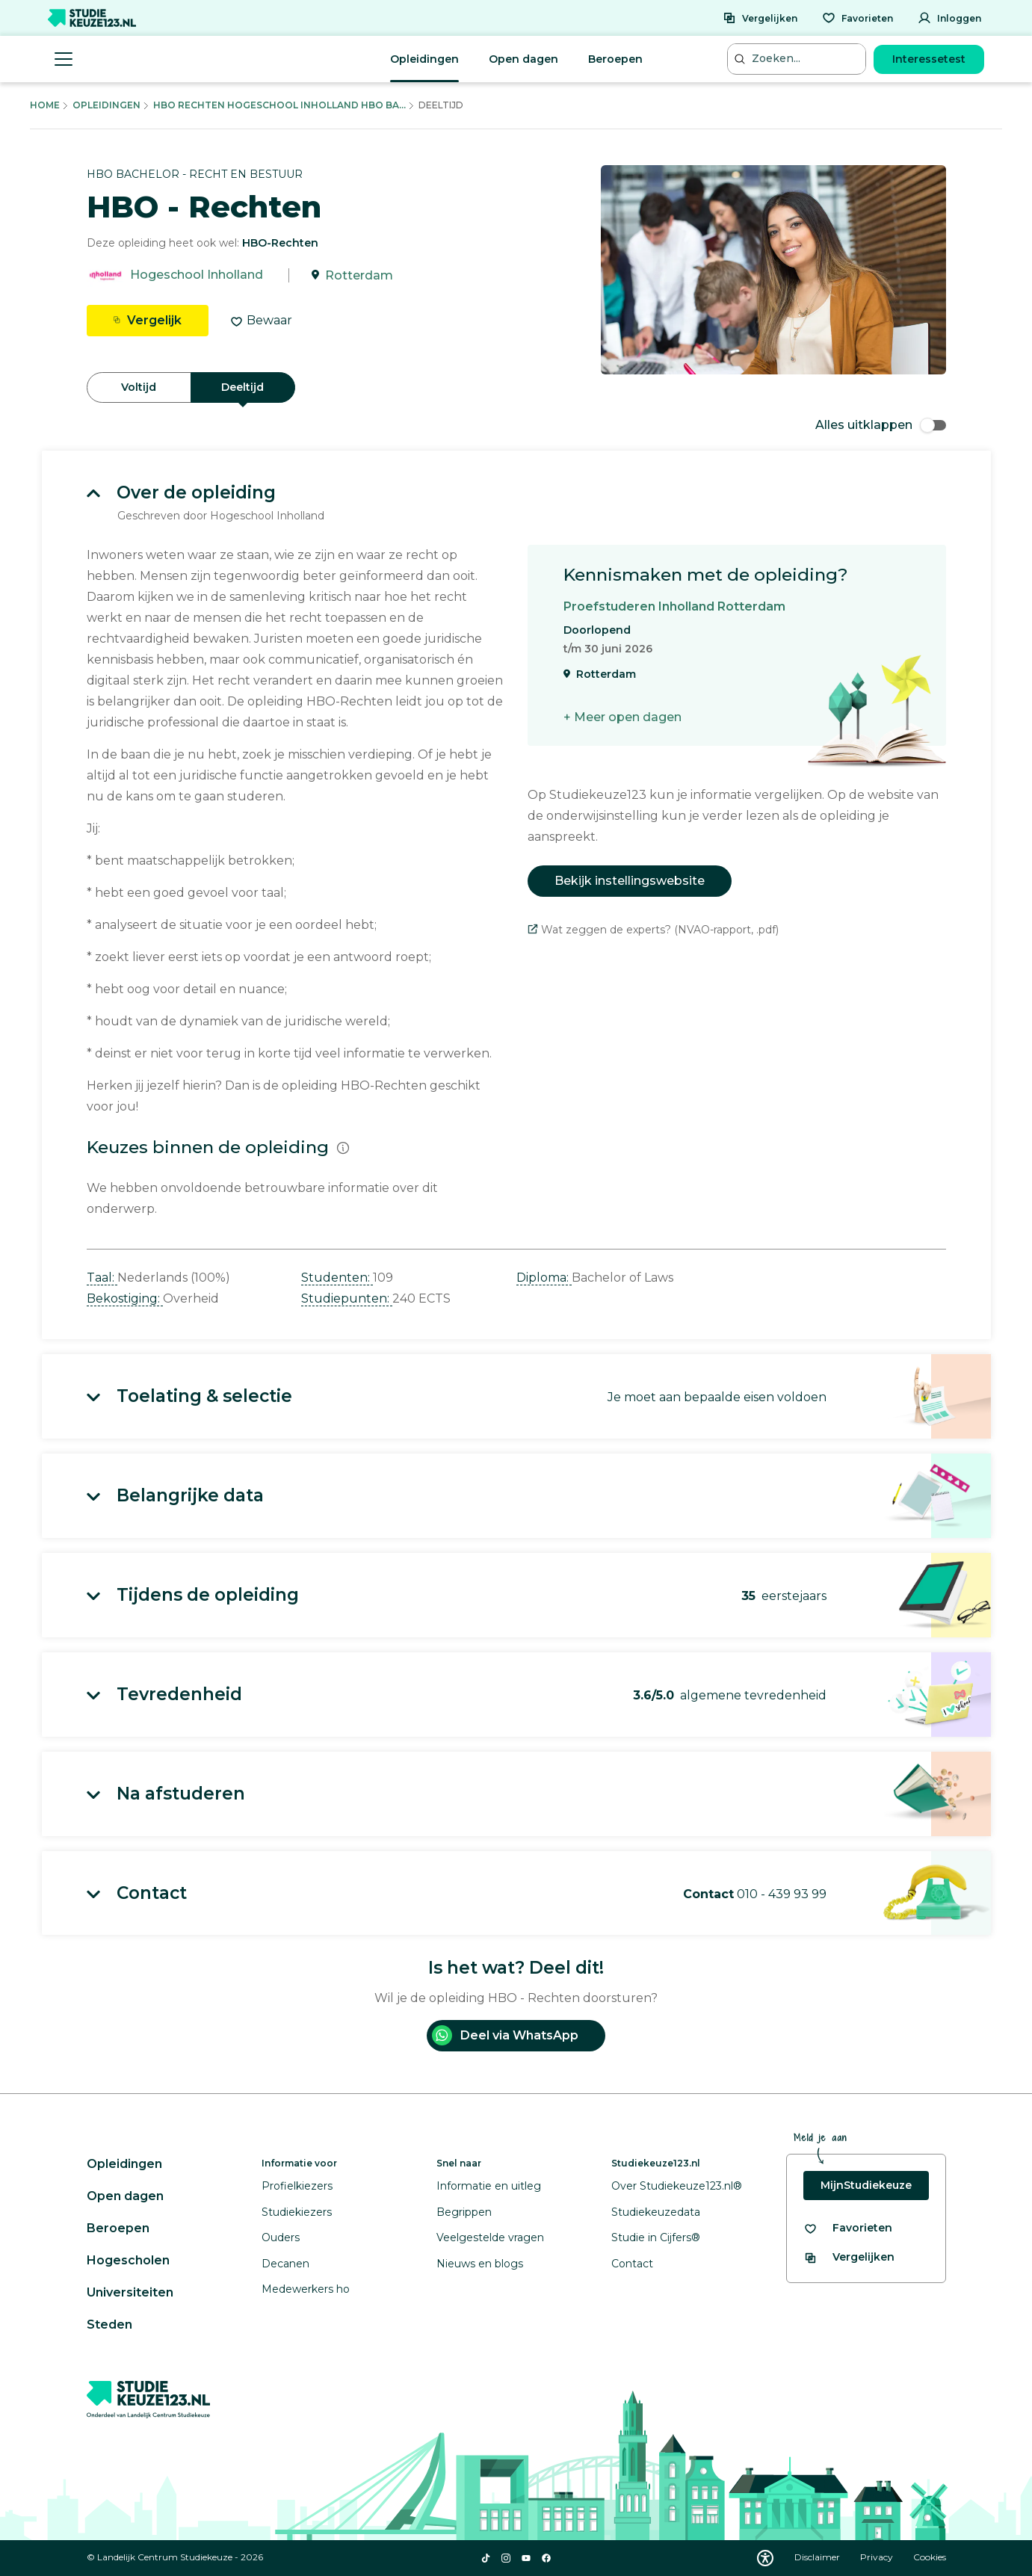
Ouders (281, 2237)
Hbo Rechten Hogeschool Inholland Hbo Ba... (279, 105)
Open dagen (523, 59)
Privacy (877, 2557)
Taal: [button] (102, 1277)
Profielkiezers (297, 2186)
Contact (632, 2263)
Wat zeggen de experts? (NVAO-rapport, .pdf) (653, 929)
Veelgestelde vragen (490, 2237)
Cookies (929, 2557)
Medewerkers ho (306, 2289)
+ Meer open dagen (622, 717)
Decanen (285, 2263)
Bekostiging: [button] (125, 1298)
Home (45, 105)
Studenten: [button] (337, 1277)
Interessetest (928, 59)
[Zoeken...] (798, 58)
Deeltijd (242, 387)
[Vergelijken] (760, 18)
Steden (109, 2324)
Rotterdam (359, 275)
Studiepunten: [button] (346, 1298)
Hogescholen (128, 2260)
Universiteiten (130, 2292)
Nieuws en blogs (479, 2263)
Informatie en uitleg (488, 2186)
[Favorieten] (857, 18)
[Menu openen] (63, 59)
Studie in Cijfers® (655, 2237)
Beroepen (615, 59)
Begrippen (464, 2212)
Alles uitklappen (880, 425)
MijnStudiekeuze (866, 2185)
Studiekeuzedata (655, 2212)
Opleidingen (424, 59)
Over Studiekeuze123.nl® (676, 2186)
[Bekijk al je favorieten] (847, 2228)
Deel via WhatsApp (505, 2035)
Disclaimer (818, 2557)
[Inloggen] (949, 18)
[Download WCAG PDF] (765, 2558)
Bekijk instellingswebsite (629, 881)
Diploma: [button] (544, 1277)
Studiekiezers (297, 2212)
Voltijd (138, 387)
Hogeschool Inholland (196, 275)
